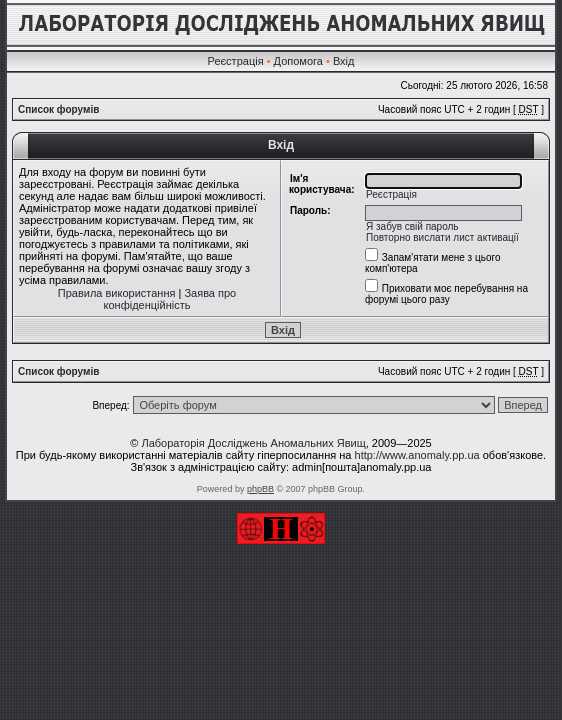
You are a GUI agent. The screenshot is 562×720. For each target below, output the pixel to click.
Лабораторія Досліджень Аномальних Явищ (253, 443)
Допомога (298, 61)
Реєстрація (236, 61)
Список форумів (58, 109)
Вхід (344, 61)
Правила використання (117, 293)
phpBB (260, 489)
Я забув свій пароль (412, 226)
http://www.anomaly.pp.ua (417, 455)
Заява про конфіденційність (170, 299)
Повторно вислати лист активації (442, 237)
